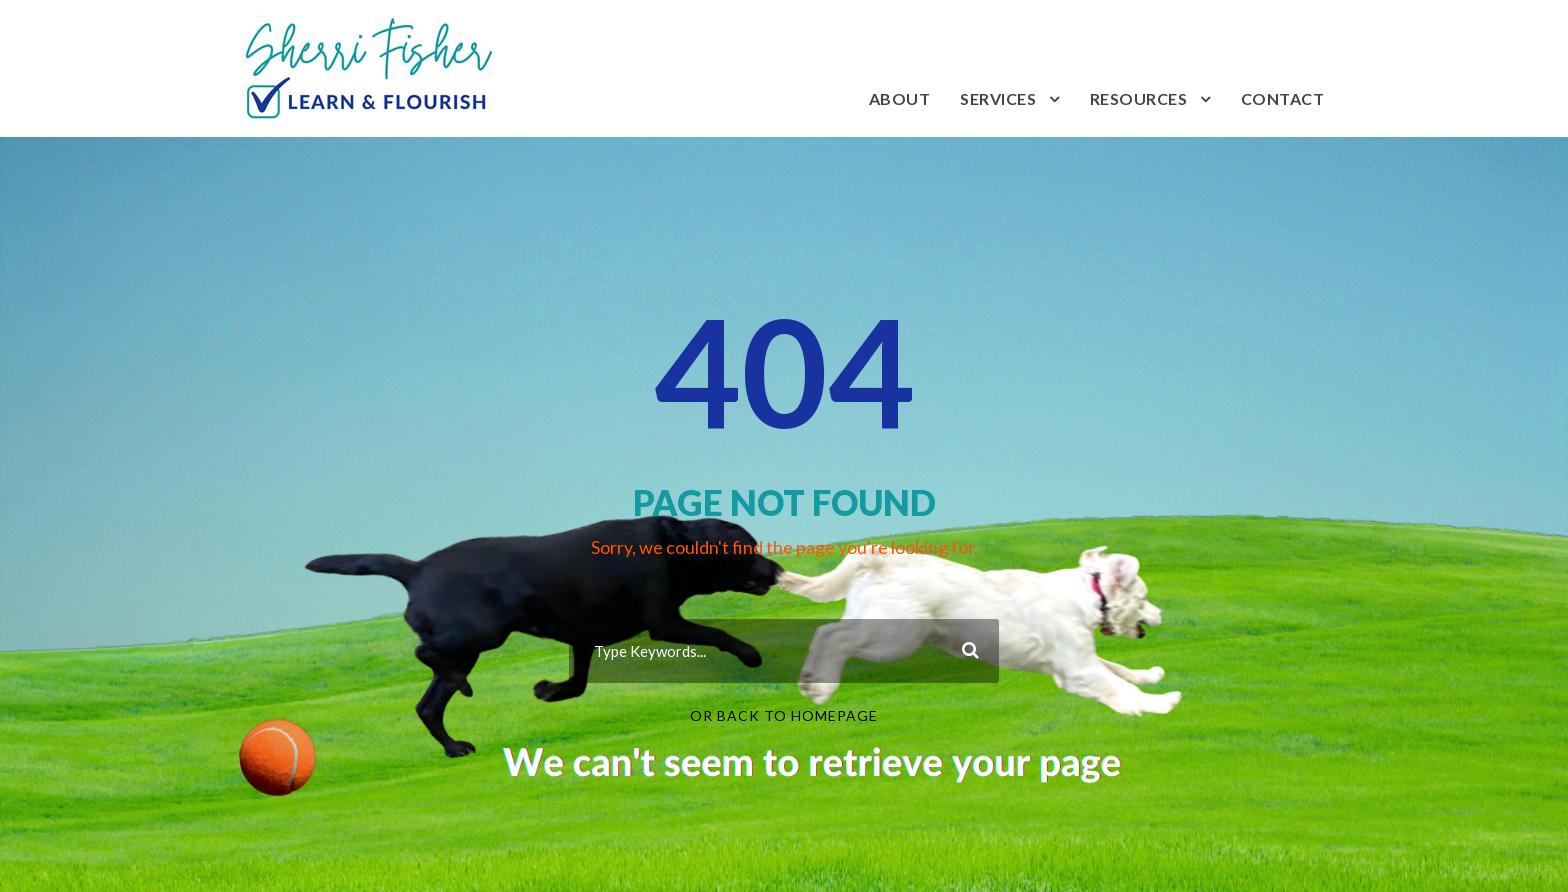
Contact (1283, 98)
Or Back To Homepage (784, 715)
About (900, 98)
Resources (1139, 98)
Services (998, 98)
